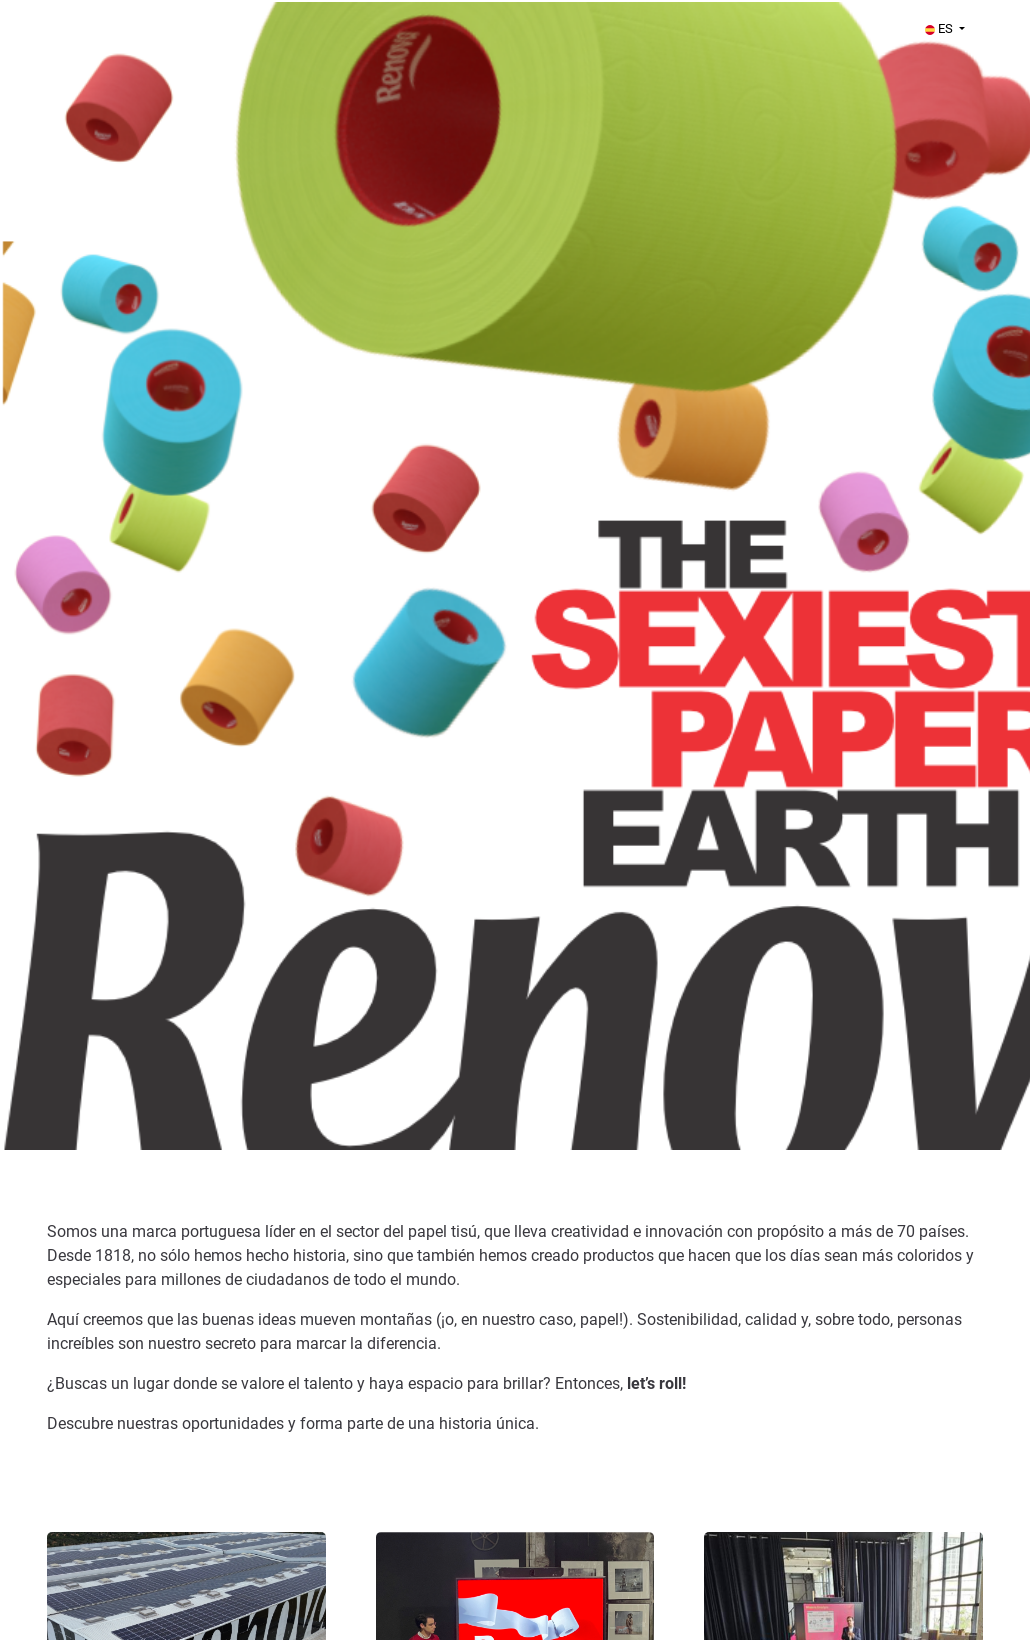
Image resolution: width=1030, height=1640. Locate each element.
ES (940, 28)
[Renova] (234, 575)
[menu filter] (515, 1)
